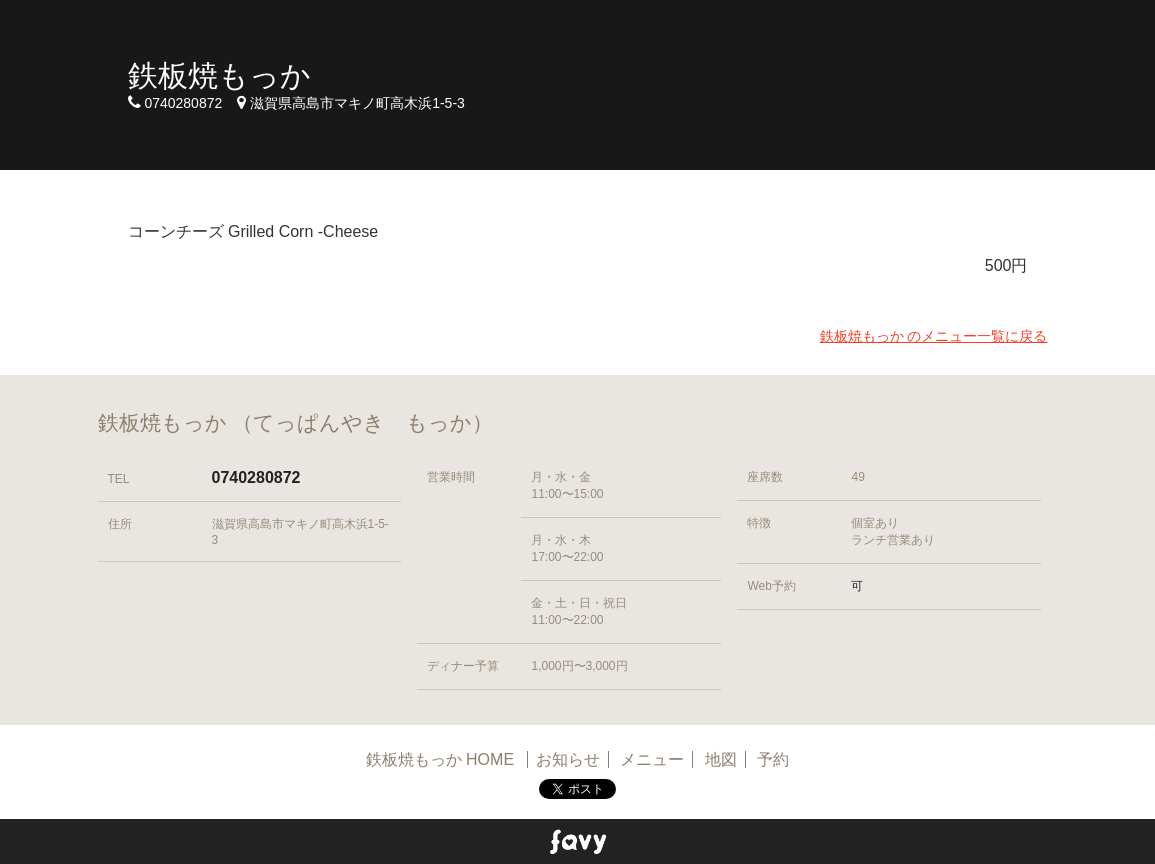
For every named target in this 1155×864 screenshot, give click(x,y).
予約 (773, 759)
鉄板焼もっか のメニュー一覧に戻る (934, 336)
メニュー (652, 759)
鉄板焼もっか (219, 75)
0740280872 (256, 477)
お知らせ (568, 759)
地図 (721, 759)
